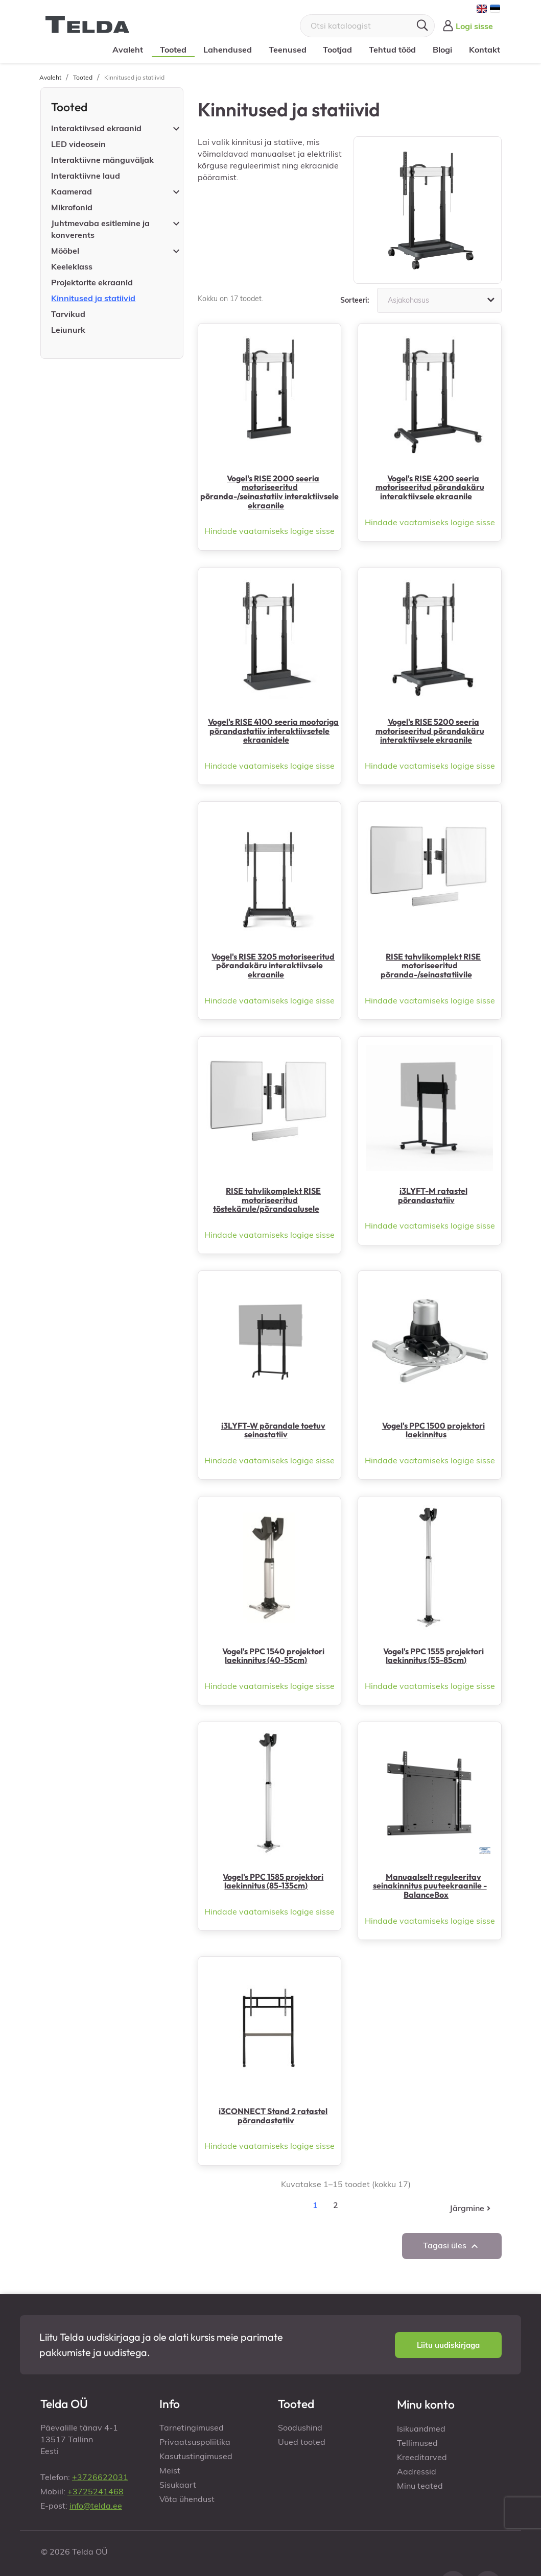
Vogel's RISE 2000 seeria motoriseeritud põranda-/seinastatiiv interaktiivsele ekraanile (269, 491)
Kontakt (484, 49)
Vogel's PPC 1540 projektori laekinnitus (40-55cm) (273, 1655)
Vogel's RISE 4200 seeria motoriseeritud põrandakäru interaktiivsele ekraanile (429, 487)
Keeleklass (71, 266)
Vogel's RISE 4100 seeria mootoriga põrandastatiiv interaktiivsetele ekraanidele (273, 731)
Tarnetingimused (191, 2427)
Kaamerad (71, 191)
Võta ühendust (187, 2499)
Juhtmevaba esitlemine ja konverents (100, 229)
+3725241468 (95, 2491)
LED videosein (78, 144)
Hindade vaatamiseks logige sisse (269, 531)
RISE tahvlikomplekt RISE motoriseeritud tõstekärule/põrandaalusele (267, 1200)
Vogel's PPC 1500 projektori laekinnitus (433, 1430)
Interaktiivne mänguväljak (102, 160)
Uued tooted (301, 2442)
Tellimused (417, 2443)
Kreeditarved (422, 2457)
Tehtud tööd (392, 49)
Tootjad (337, 49)
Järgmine (471, 2208)
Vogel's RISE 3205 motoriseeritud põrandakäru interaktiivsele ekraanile (273, 965)
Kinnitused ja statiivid (93, 298)
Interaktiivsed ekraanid (96, 128)
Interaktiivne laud (85, 175)
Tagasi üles (452, 2246)
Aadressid (416, 2471)
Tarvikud (68, 314)
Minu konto (426, 2404)
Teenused (287, 49)
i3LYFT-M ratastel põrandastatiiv (432, 1195)
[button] (448, 2345)
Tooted (173, 49)
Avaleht (127, 49)
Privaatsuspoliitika (194, 2442)
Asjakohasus (442, 300)
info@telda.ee (95, 2505)
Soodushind (300, 2427)
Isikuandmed (421, 2428)
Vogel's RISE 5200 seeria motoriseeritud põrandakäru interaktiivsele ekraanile (429, 731)
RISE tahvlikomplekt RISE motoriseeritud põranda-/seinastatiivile (431, 965)
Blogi (442, 49)
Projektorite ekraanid (92, 282)
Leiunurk (68, 330)
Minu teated (420, 2486)
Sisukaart (177, 2485)
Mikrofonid (71, 207)
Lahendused (227, 49)
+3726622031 (100, 2477)
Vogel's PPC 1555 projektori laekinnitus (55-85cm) (433, 1655)
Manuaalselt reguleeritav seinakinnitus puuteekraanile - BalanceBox (430, 1886)
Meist (169, 2470)
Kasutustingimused (195, 2456)
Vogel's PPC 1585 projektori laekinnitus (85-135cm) (273, 1881)
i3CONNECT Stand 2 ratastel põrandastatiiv (273, 2115)
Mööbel (65, 251)
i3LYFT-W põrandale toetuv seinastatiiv (273, 1430)
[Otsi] (367, 26)
